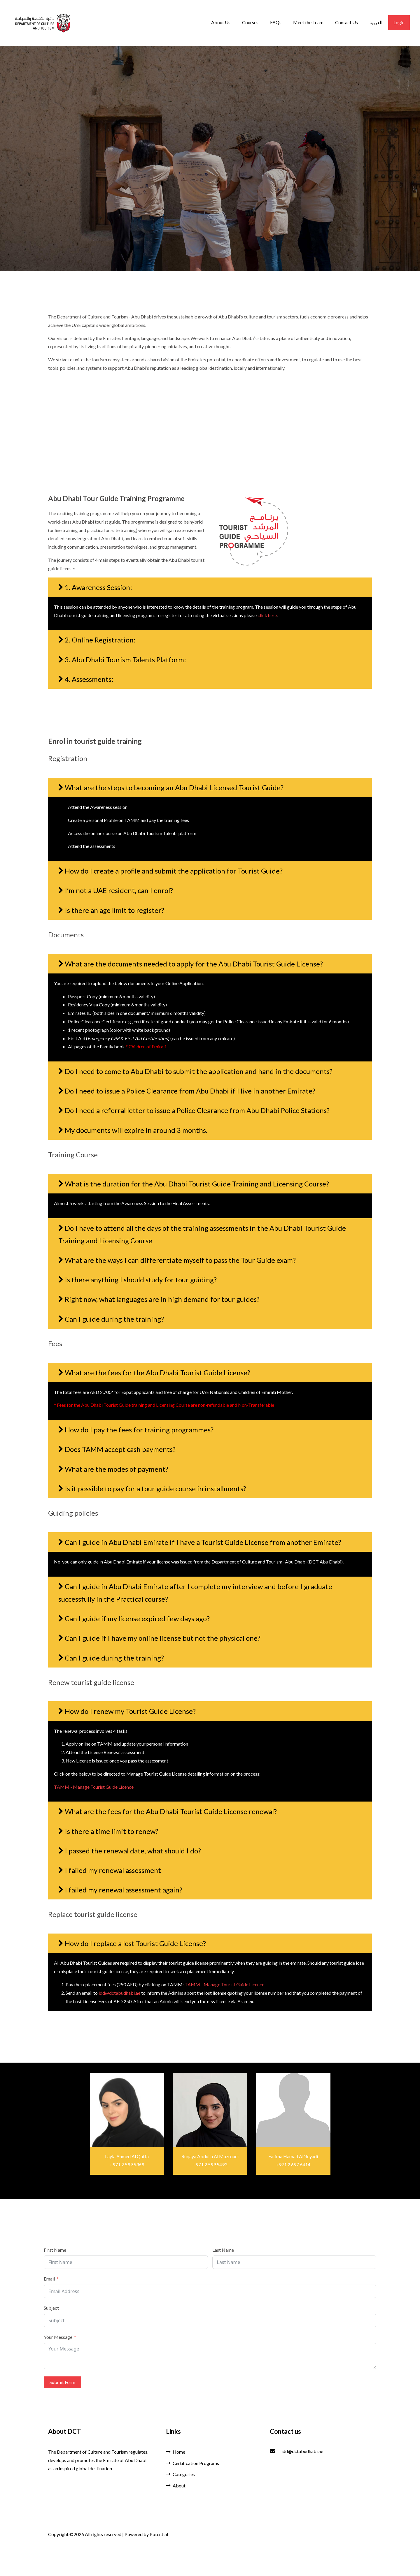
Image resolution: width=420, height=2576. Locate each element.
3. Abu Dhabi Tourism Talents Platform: (125, 659)
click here (267, 615)
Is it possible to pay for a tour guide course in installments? (155, 1488)
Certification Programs (192, 2463)
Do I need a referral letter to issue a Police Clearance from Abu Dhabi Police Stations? (197, 1110)
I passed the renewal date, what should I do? (133, 1850)
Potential (159, 2534)
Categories (180, 2474)
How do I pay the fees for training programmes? (139, 1429)
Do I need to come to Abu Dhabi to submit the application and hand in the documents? (198, 1071)
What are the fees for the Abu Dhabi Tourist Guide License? (157, 1372)
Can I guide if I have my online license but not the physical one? (162, 1638)
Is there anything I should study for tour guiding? (141, 1279)
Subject (51, 2308)
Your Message (58, 2337)
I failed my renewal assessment (113, 1870)
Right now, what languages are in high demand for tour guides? (162, 1299)
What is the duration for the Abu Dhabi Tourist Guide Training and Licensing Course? (197, 1183)
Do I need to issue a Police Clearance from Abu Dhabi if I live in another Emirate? (190, 1091)
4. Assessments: (89, 679)
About (176, 2485)
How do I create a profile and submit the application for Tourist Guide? (174, 871)
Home (175, 2451)
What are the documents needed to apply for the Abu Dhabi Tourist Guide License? (194, 963)
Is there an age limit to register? (114, 910)
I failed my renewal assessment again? (123, 1889)
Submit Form (62, 2382)
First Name (55, 2250)
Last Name (223, 2250)
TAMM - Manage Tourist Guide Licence (94, 1787)
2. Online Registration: (100, 639)
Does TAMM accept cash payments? (120, 1449)
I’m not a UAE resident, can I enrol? (119, 890)
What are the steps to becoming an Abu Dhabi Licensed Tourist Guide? (174, 787)
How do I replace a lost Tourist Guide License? (135, 1943)
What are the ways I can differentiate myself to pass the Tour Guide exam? (180, 1260)
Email (49, 2278)
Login (399, 22)
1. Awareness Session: (98, 587)
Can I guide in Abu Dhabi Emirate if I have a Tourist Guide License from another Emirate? (203, 1542)
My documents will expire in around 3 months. (136, 1130)
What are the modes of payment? (116, 1469)
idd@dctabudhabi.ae (119, 1993)
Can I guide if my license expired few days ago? (137, 1618)
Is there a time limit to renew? (111, 1831)
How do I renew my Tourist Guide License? (130, 1711)
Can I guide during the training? (114, 1319)
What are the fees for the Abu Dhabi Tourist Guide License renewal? (171, 1811)
